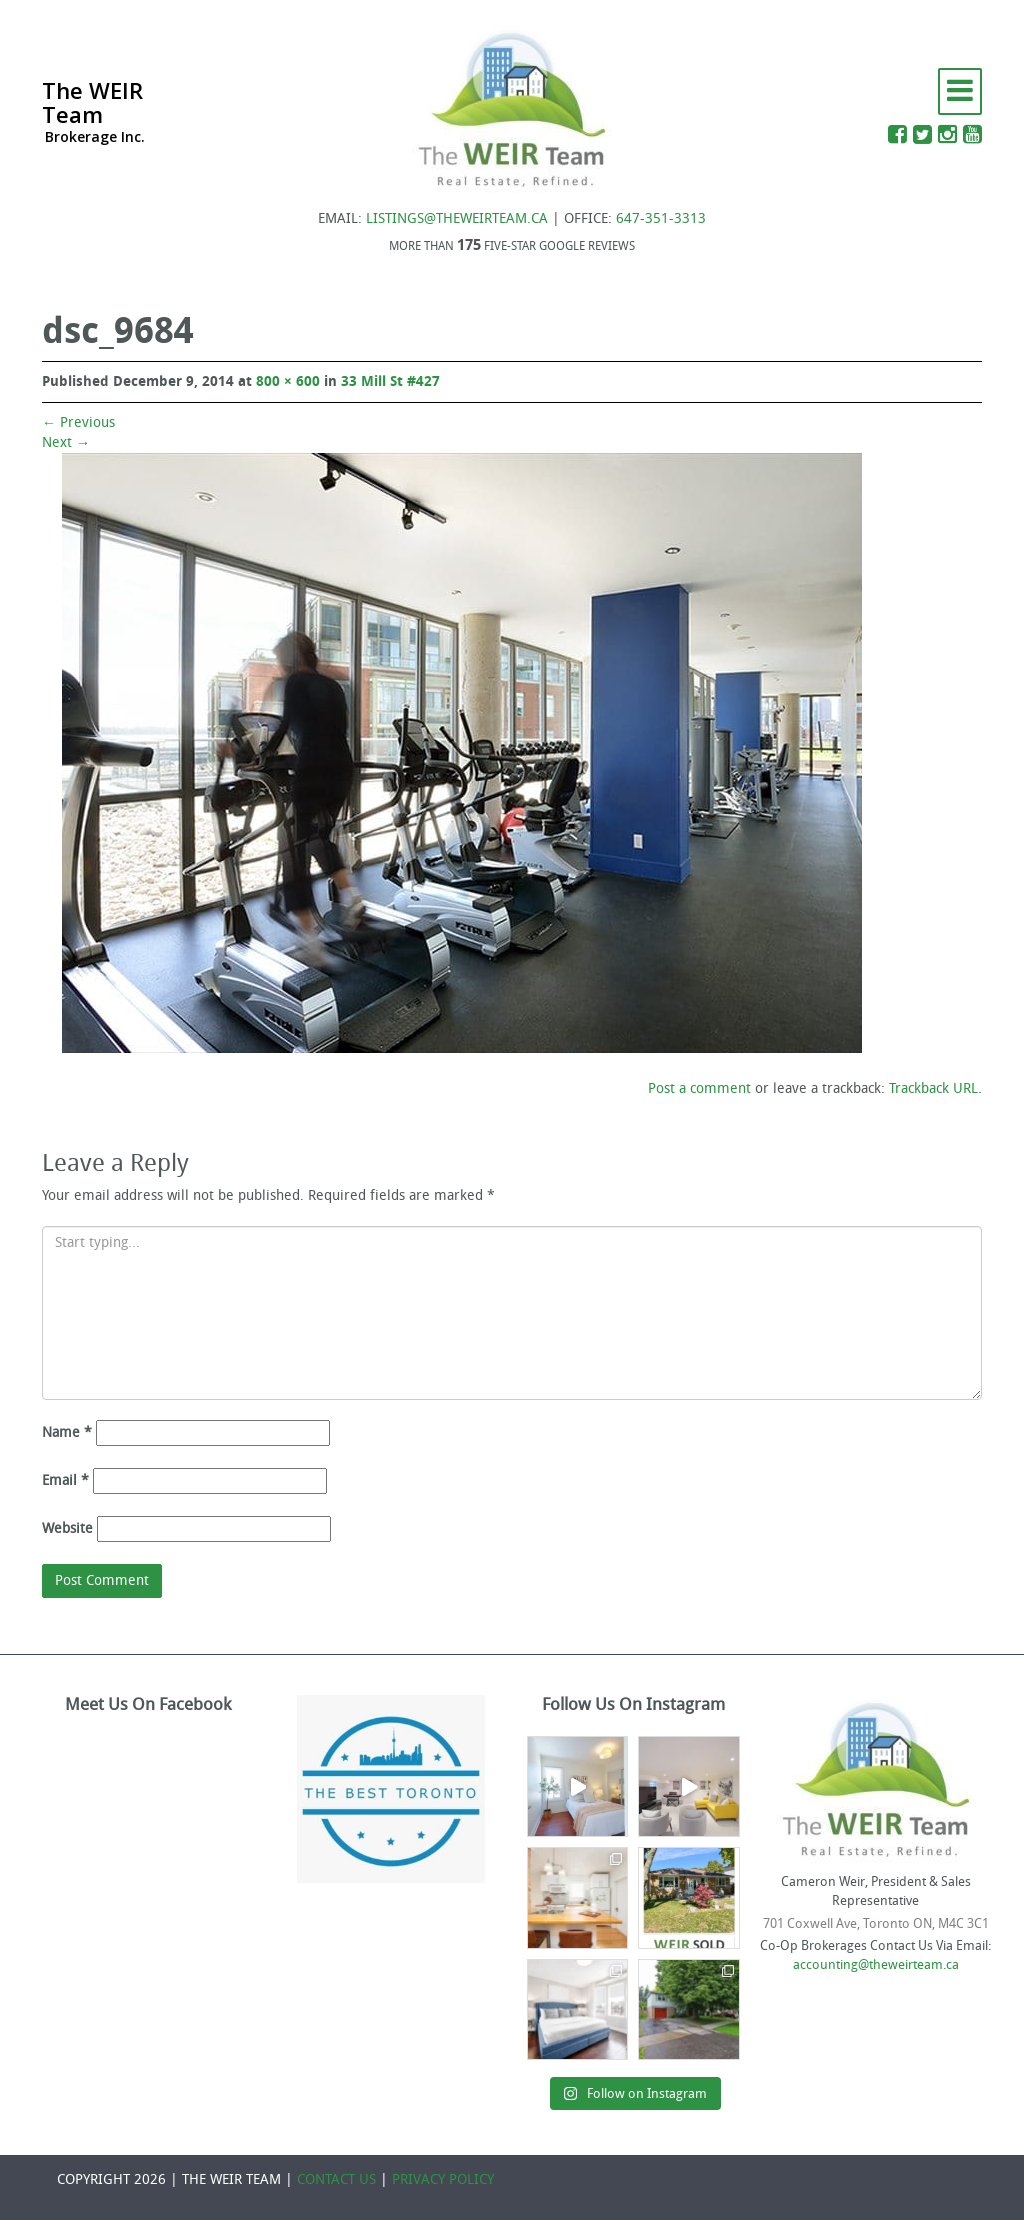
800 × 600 (288, 381)
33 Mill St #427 (390, 381)
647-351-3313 (661, 218)
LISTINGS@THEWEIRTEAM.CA (457, 218)
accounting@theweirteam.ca (876, 1964)
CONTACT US (336, 2179)
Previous (78, 422)
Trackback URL (933, 1088)
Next (66, 442)
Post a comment (699, 1088)
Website (67, 1528)
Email (65, 1480)
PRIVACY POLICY (443, 2179)
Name (67, 1432)
